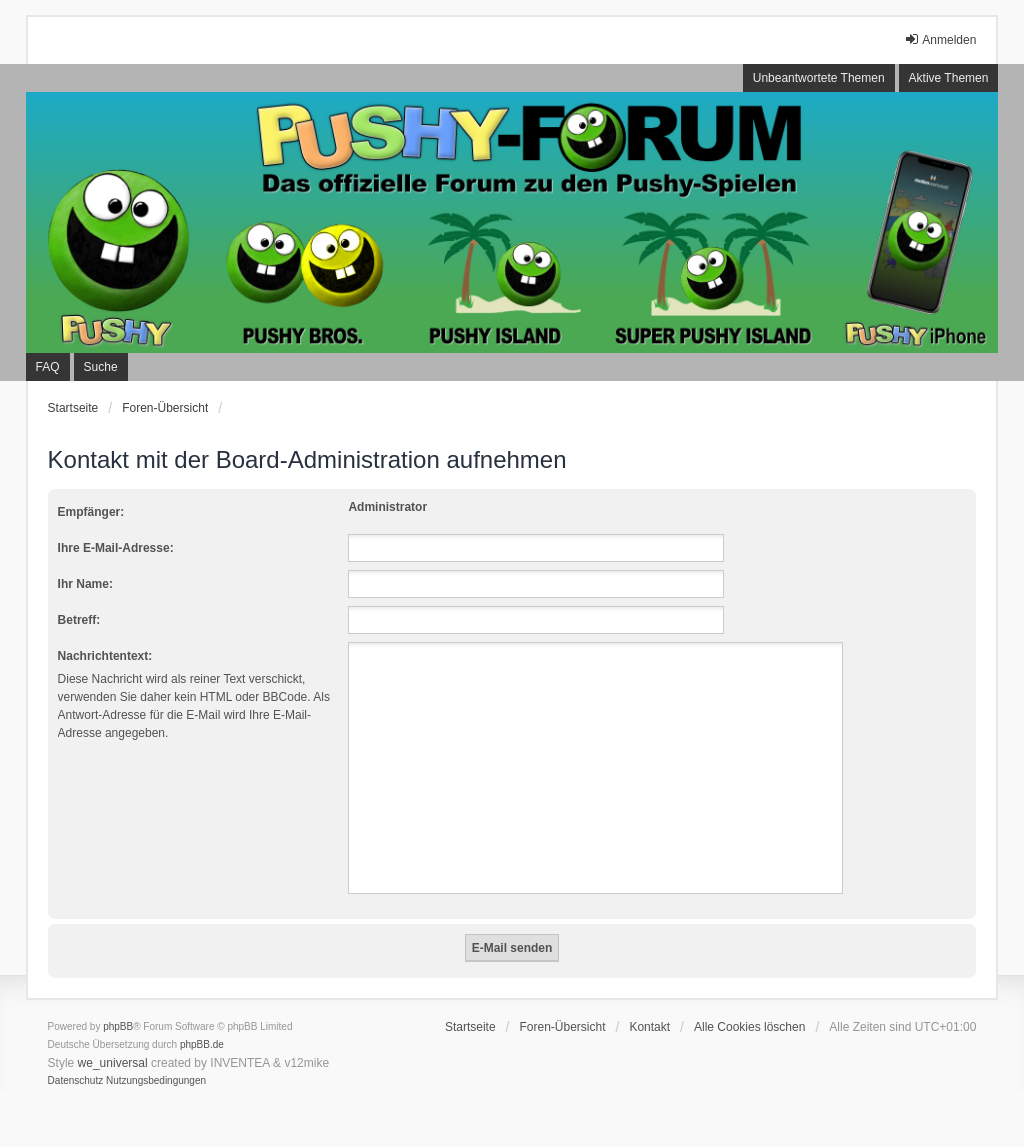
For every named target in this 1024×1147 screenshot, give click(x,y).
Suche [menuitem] (101, 367)
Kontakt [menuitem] (649, 1027)
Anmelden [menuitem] (940, 39)
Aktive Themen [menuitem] (949, 78)
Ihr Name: (85, 584)
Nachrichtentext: (105, 656)
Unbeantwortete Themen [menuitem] (819, 78)
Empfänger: (91, 512)
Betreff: (79, 620)
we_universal (113, 1063)
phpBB (118, 1026)
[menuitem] (76, 1081)
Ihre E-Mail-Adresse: (116, 548)
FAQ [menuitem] (48, 367)
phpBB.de (202, 1044)
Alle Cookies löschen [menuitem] (749, 1027)
